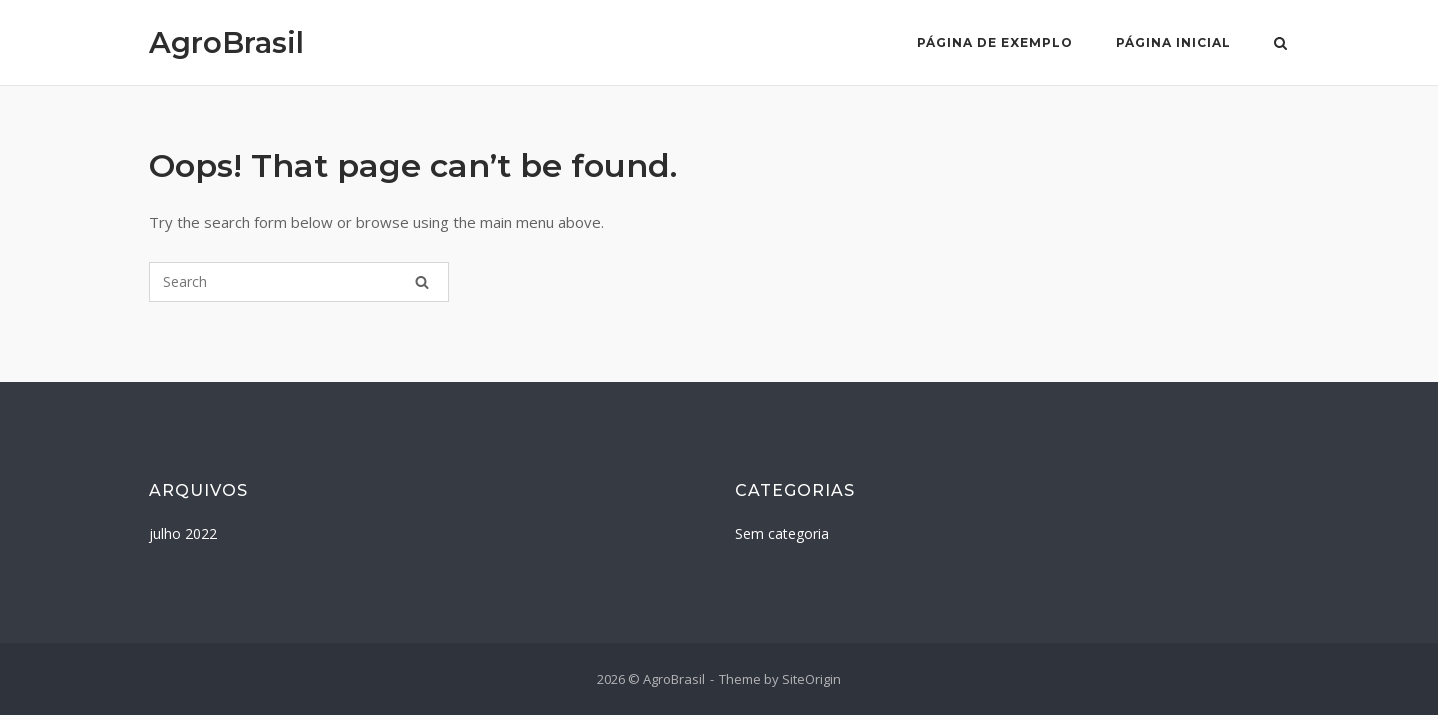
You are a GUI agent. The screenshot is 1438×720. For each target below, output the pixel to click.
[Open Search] (1280, 45)
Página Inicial (1173, 42)
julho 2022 (183, 533)
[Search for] (299, 282)
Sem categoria (782, 533)
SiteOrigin (811, 679)
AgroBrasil (226, 42)
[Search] (422, 282)
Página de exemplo (995, 42)
